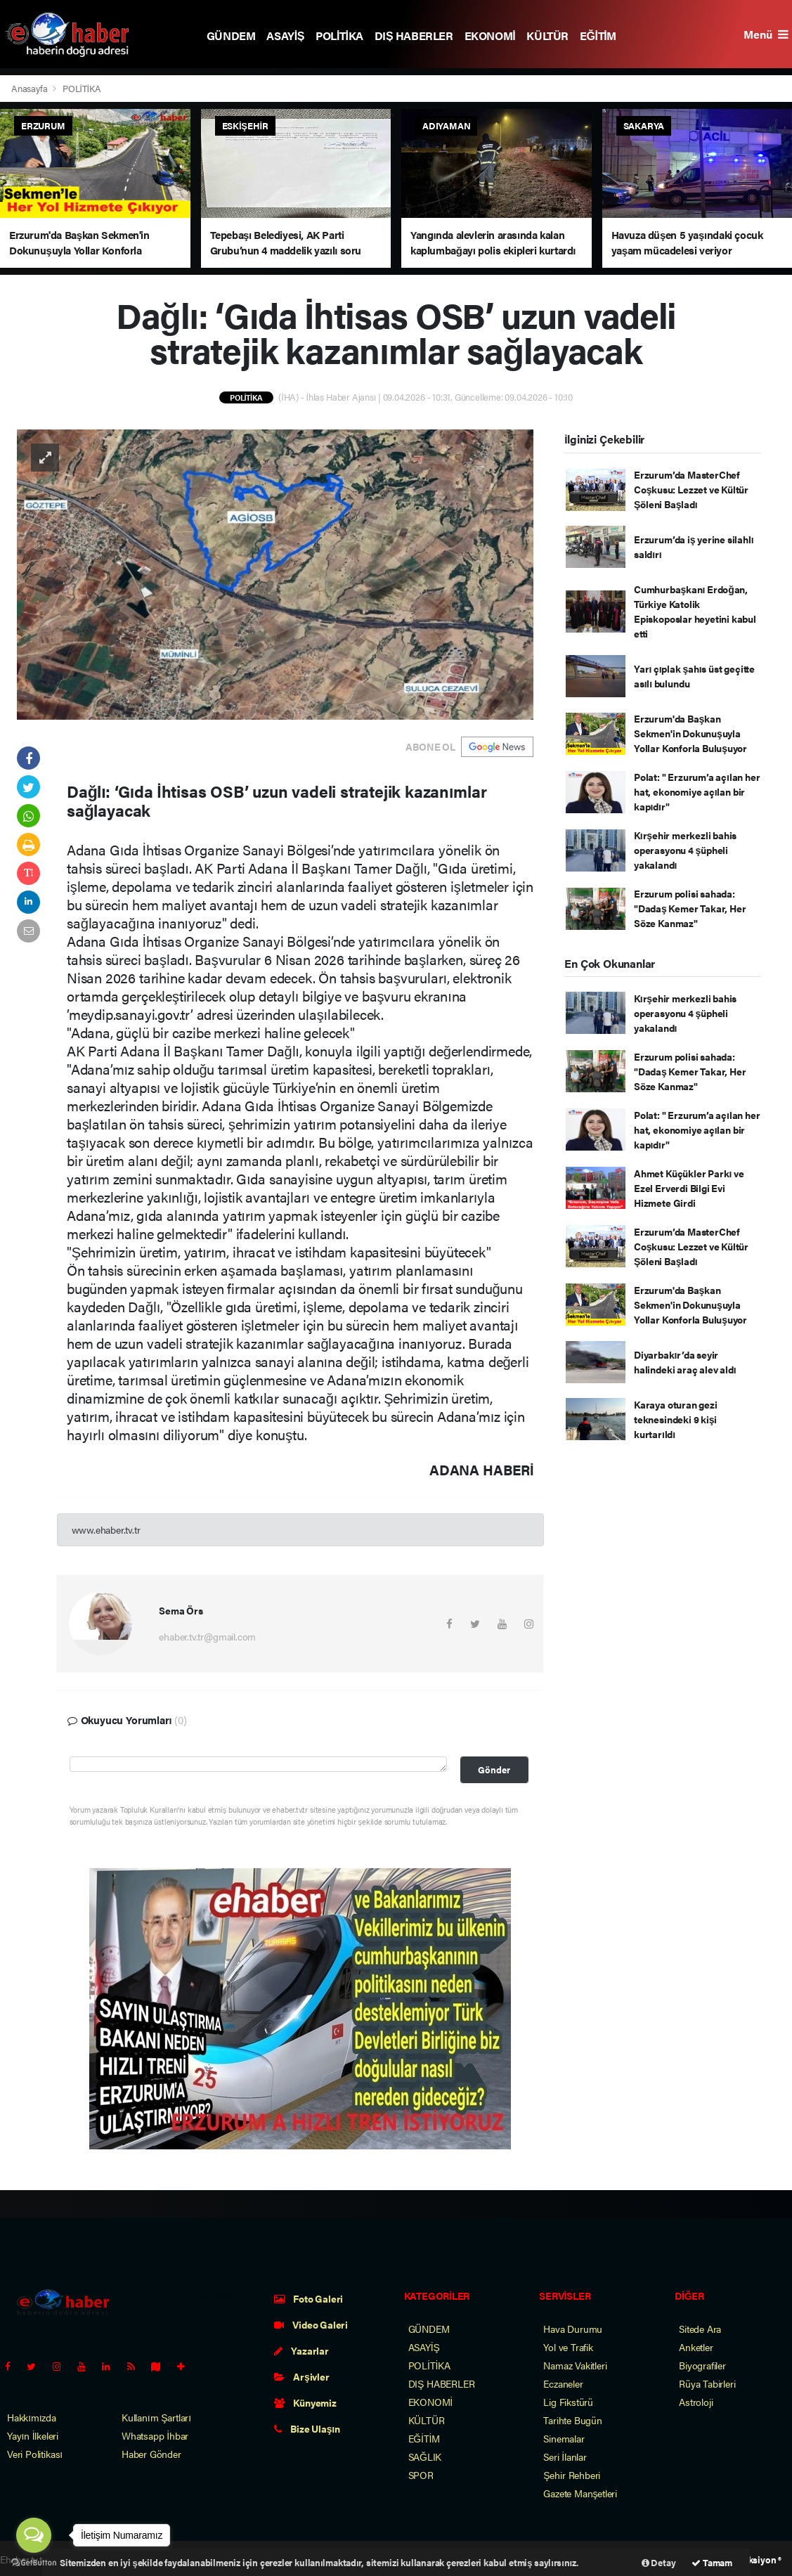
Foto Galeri (309, 2298)
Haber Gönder (151, 2454)
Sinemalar (563, 2438)
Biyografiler (702, 2365)
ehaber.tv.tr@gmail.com (207, 1636)
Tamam (712, 2562)
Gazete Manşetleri (580, 2493)
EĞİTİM (598, 35)
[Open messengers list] (33, 2535)
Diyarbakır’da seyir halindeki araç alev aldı (685, 1361)
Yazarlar (301, 2350)
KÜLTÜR (547, 35)
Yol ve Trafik (568, 2347)
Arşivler (302, 2376)
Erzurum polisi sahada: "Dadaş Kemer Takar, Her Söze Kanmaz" (690, 908)
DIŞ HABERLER (414, 35)
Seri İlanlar (565, 2456)
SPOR (421, 2475)
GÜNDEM (231, 35)
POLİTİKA (339, 35)
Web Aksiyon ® (751, 2559)
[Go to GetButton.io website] (33, 2562)
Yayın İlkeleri (32, 2435)
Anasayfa (30, 88)
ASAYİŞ (285, 35)
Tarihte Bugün (572, 2420)
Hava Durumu (572, 2329)
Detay (659, 2562)
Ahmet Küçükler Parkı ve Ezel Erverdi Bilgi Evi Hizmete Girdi (689, 1188)
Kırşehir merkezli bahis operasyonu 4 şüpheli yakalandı (685, 850)
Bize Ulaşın (307, 2428)
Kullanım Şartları (156, 2417)
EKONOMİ (490, 35)
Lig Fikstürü (568, 2402)
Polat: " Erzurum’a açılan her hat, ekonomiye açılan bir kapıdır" (697, 791)
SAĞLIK (425, 2456)
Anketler (696, 2347)
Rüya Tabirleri (707, 2383)
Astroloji (696, 2402)
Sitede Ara (700, 2329)
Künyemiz (305, 2402)
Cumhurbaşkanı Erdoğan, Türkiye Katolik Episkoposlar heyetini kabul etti (695, 611)
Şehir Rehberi (571, 2475)
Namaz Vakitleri (574, 2365)
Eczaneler (563, 2383)
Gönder (494, 1769)
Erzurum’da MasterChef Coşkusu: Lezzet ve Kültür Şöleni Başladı (691, 489)
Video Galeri (311, 2324)
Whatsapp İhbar (155, 2435)
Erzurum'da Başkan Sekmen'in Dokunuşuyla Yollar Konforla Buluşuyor (690, 733)
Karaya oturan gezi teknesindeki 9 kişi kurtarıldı (676, 1419)
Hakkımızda (31, 2417)
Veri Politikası (35, 2454)
